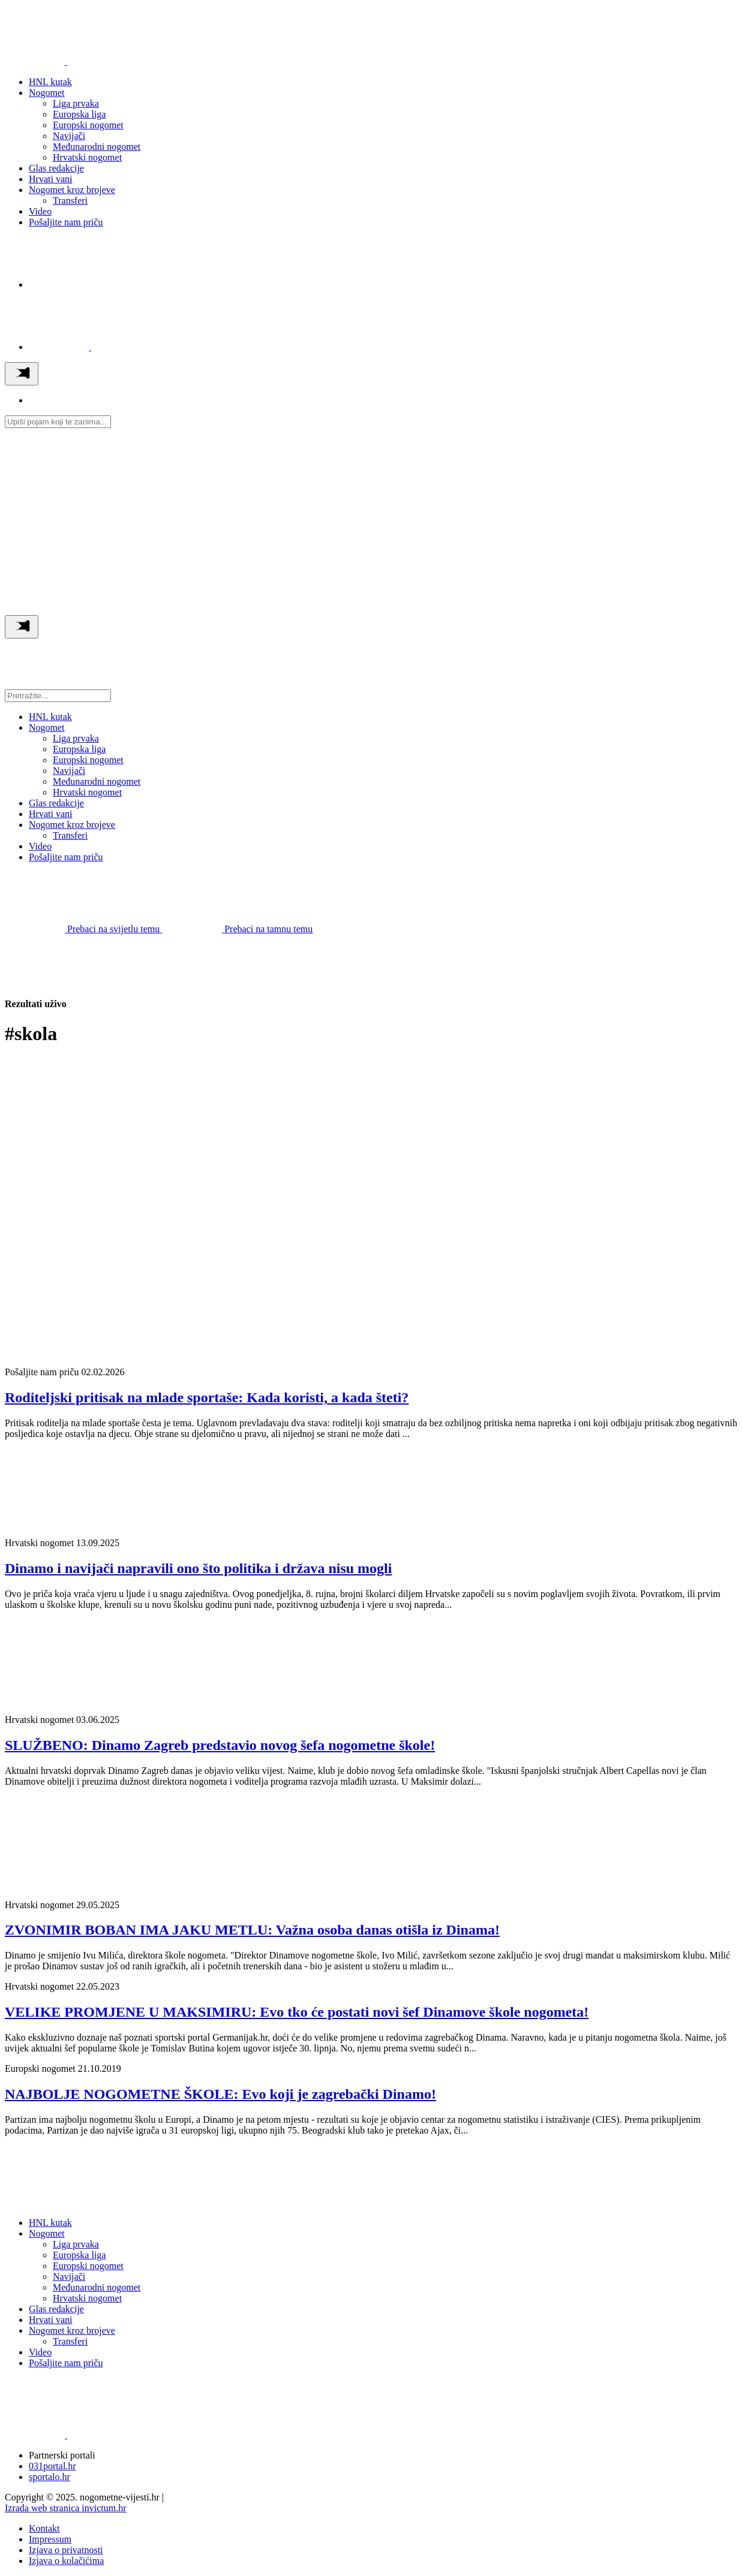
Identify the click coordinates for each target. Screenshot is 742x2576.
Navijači (69, 136)
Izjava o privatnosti (66, 2550)
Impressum (50, 2539)
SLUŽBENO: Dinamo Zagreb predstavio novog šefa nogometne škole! (220, 1745)
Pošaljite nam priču (66, 222)
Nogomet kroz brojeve (72, 190)
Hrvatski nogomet (87, 157)
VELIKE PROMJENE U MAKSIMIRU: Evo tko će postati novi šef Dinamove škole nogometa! (296, 2012)
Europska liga (79, 114)
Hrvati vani (50, 179)
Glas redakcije (56, 168)
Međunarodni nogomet (96, 146)
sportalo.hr (49, 2477)
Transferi (70, 200)
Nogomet (47, 93)
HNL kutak (50, 82)
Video (40, 211)
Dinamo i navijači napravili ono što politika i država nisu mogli (198, 1568)
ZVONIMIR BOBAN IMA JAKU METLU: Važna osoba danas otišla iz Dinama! (252, 1930)
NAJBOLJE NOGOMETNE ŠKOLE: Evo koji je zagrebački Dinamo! (220, 2094)
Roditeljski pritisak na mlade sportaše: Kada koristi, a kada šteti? (206, 1397)
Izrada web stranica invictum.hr (66, 2508)
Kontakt (44, 2528)
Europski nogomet (88, 125)
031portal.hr (52, 2466)
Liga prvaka (76, 103)
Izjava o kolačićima (66, 2561)
